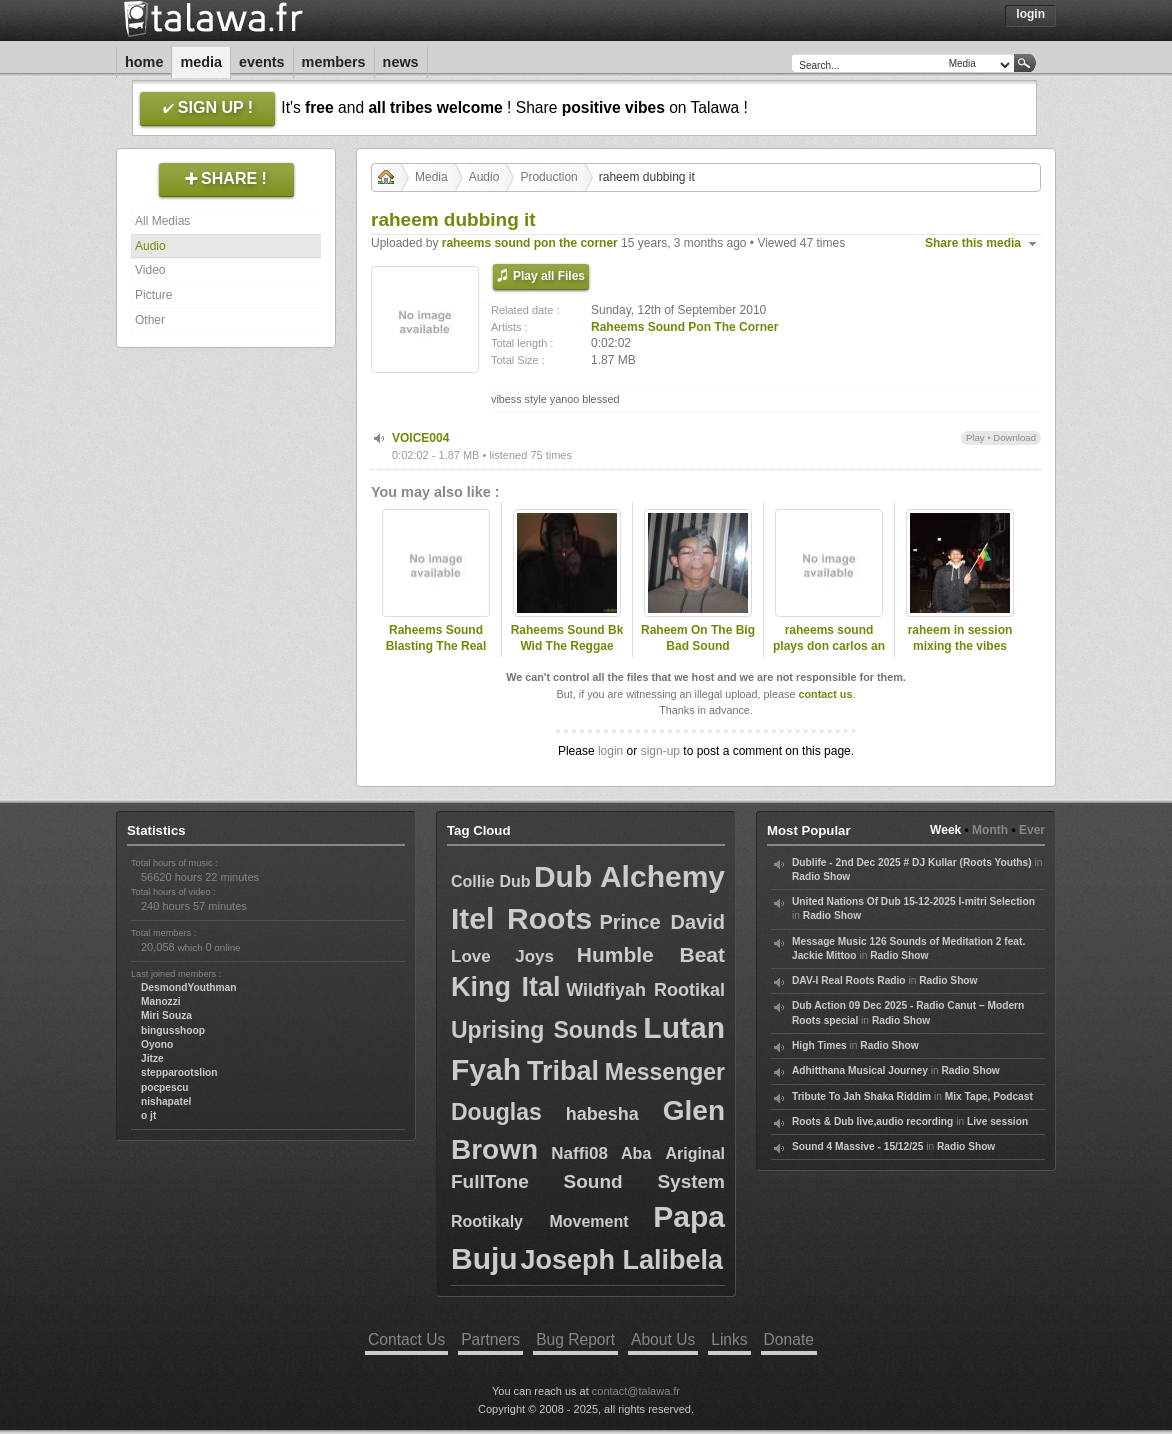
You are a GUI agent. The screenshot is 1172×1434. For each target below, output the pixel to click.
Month (990, 830)
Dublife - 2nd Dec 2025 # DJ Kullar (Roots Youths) (912, 862)
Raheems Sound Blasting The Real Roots (436, 647)
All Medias (162, 221)
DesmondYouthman (188, 987)
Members (334, 62)
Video (150, 270)
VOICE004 (420, 438)
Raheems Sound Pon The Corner (684, 327)
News (401, 62)
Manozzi (161, 1001)
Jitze (152, 1058)
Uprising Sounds (544, 1030)
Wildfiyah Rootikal (645, 990)
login (610, 751)
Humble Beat (651, 954)
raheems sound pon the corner (530, 243)
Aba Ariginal (673, 1153)
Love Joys (502, 956)
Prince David (662, 922)
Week (945, 830)
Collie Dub (491, 881)
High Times (819, 1045)
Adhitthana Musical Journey (860, 1070)
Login (1030, 14)
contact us (825, 694)
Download (1014, 437)
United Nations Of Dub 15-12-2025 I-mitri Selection (913, 901)
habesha (602, 1114)
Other (150, 320)
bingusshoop (173, 1030)
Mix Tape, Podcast (989, 1096)
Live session (997, 1121)
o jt (148, 1115)
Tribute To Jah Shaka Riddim (861, 1096)
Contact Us (406, 1339)
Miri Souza (166, 1015)
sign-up (660, 751)
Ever (1032, 830)
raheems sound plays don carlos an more (829, 647)
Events (262, 62)
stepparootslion (179, 1072)
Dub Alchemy (629, 876)
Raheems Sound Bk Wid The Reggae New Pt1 (567, 647)
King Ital (505, 987)
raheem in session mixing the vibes (960, 638)
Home (144, 62)
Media (201, 62)
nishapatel (166, 1101)
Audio (150, 246)
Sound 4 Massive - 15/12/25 (857, 1146)
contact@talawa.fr (636, 1391)
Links (729, 1339)
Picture (153, 295)
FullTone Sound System (588, 1181)
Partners (490, 1339)
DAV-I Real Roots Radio (849, 980)
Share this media (973, 243)
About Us (663, 1339)
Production (548, 177)
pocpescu (165, 1087)
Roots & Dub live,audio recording (872, 1121)
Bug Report (575, 1339)
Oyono (157, 1044)
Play (975, 437)
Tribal (563, 1071)
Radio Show (821, 876)
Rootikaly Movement (540, 1221)
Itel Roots (521, 918)
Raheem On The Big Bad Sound (698, 638)
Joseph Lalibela (622, 1260)
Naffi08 (579, 1153)
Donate (789, 1339)
